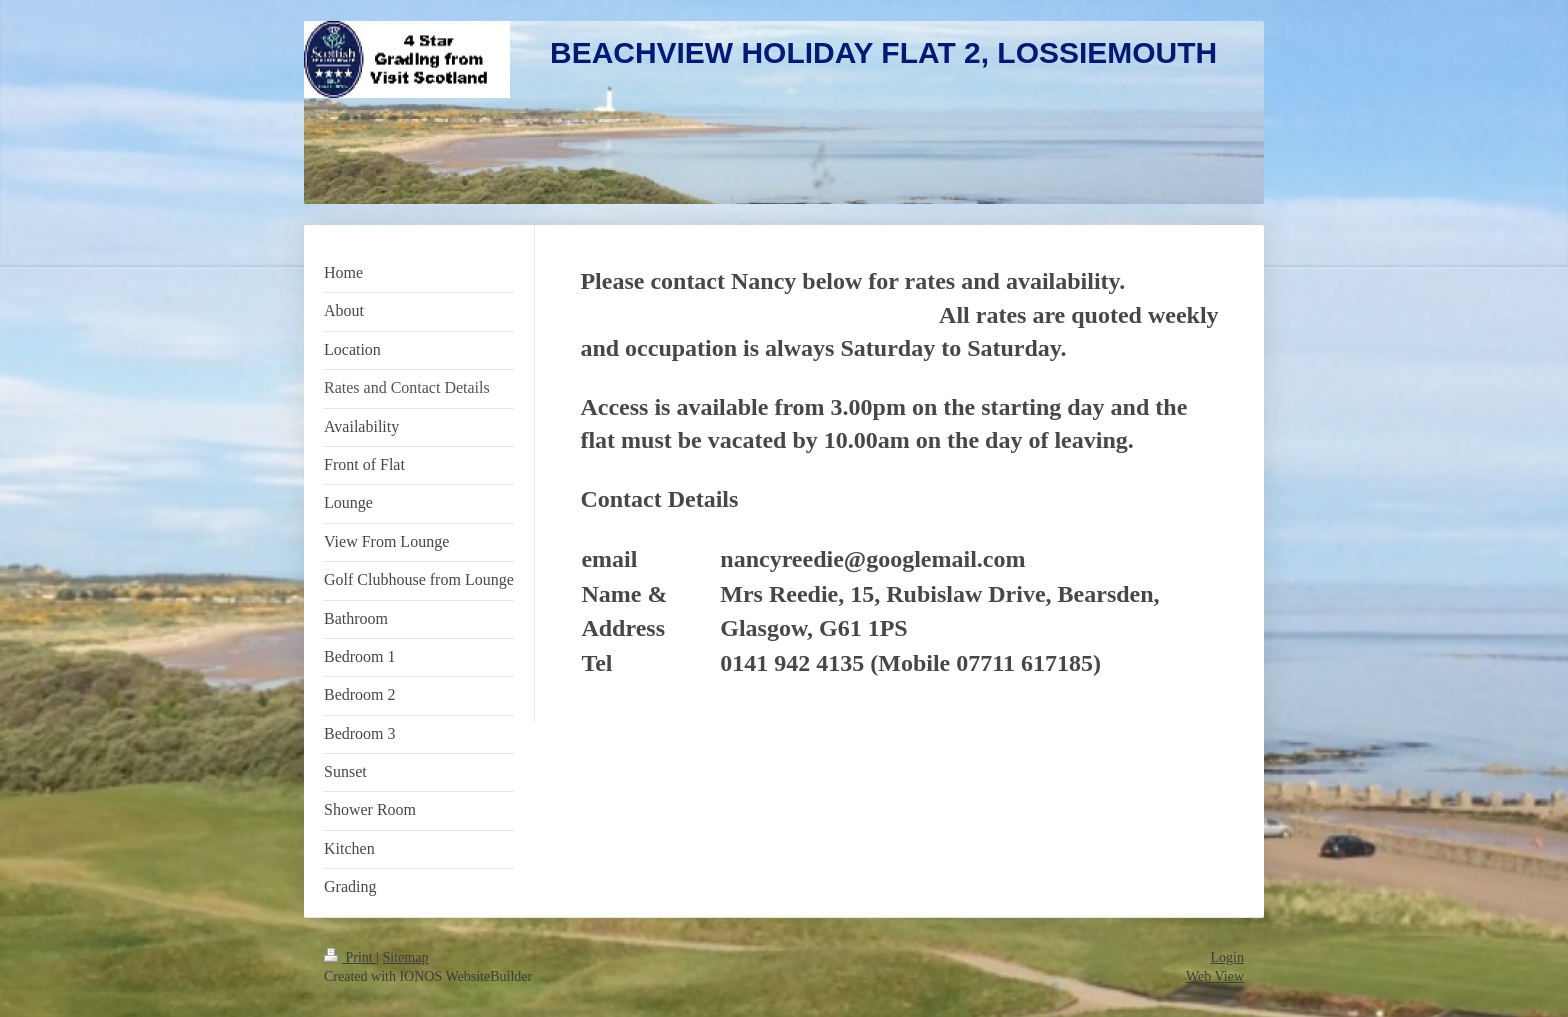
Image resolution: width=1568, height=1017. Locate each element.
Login (1227, 957)
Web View (1215, 976)
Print (350, 957)
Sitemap (406, 957)
